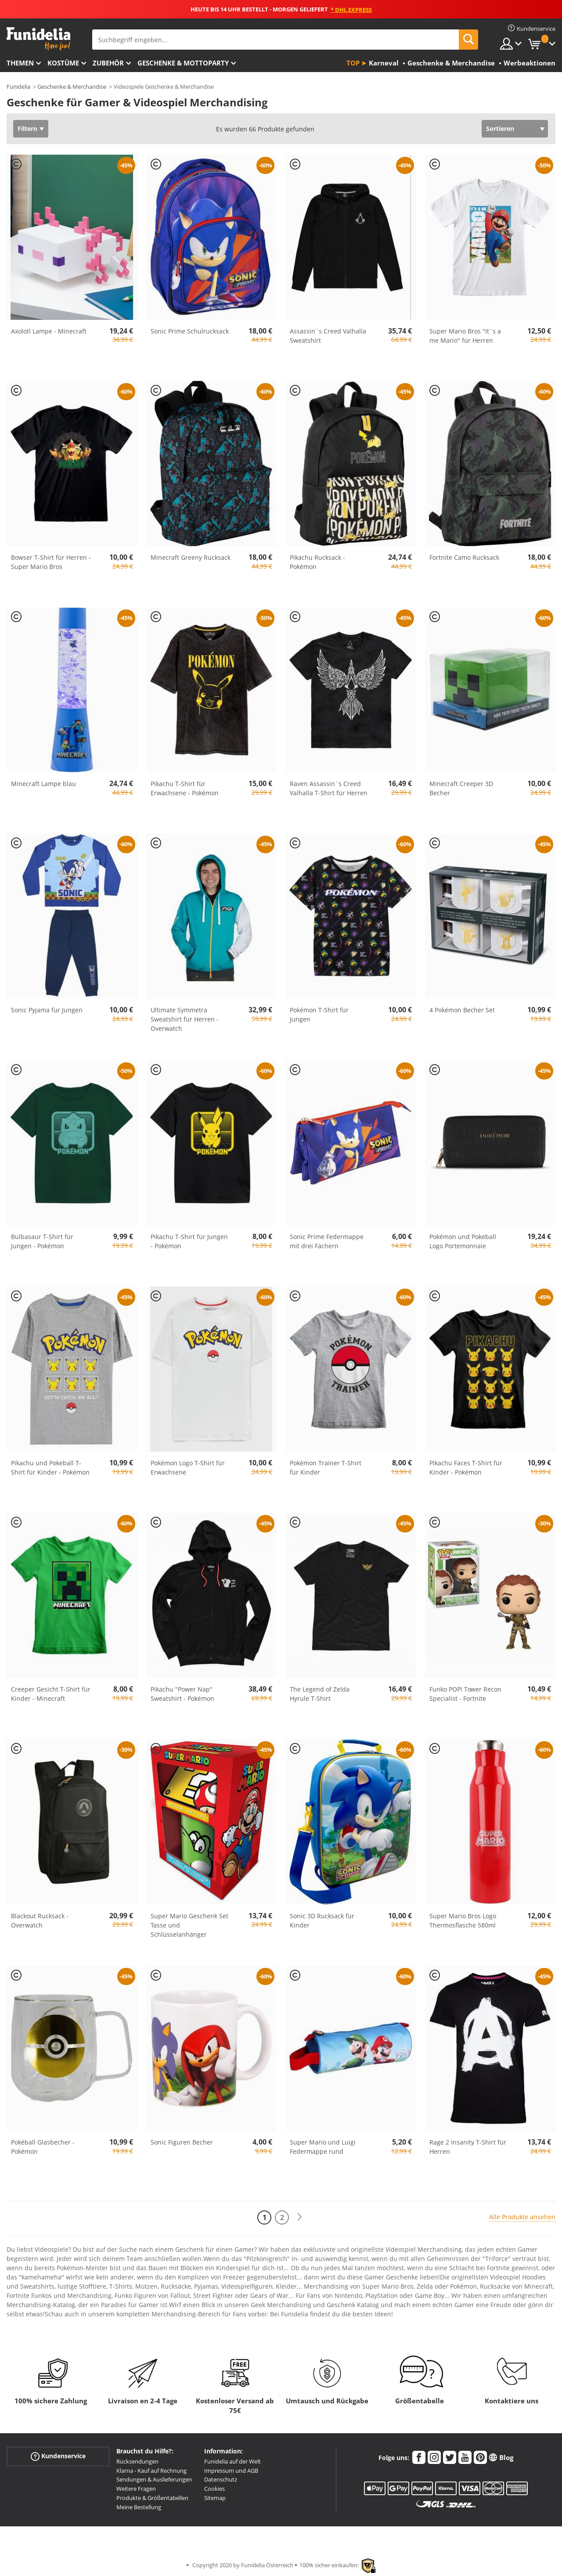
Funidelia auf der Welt (232, 2461)
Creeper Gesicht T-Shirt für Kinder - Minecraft (50, 1694)
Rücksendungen (137, 2461)
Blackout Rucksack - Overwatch (39, 1920)
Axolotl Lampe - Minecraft (48, 331)
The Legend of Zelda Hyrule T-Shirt (319, 1694)
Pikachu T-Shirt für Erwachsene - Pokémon (185, 788)
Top (353, 62)
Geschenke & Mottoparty (183, 62)
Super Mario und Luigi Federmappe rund (323, 2147)
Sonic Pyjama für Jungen (47, 1010)
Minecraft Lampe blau (43, 783)
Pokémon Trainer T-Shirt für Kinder (325, 1467)
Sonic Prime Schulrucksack (190, 331)
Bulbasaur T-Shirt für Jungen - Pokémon (42, 1241)
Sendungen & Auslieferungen (154, 2479)
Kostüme (63, 62)
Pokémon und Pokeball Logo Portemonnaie (462, 1241)
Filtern (27, 128)
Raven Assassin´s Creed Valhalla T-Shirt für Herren (328, 788)
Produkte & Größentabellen (152, 2498)
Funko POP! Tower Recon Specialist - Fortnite (465, 1694)
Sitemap (215, 2498)
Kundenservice (58, 2456)
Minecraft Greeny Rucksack (191, 557)
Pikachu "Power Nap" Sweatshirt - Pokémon (182, 1694)
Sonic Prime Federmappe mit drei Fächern (327, 1241)
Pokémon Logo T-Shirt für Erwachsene (188, 1467)
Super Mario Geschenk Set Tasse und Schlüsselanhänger (189, 1925)
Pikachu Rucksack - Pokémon (317, 562)
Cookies (214, 2489)
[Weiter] (299, 2217)
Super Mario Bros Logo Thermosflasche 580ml (462, 1920)
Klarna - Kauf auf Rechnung (151, 2471)
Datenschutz (220, 2479)
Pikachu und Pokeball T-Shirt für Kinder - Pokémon (50, 1467)
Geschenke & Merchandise (71, 87)
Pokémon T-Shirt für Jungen (319, 1014)
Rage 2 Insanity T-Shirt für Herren (467, 2147)
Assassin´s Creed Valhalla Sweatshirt (328, 335)
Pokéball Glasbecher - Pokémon (43, 2147)
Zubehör (108, 62)
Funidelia (18, 87)
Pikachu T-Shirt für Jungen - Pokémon (189, 1241)
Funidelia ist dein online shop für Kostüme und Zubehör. (38, 39)
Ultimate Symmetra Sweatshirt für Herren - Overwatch (185, 1019)
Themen (20, 62)
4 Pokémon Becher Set (462, 1010)
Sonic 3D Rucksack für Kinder (322, 1920)
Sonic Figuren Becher (182, 2142)
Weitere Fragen (136, 2489)
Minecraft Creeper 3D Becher (461, 788)
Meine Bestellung (138, 2507)
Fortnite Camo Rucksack (464, 557)
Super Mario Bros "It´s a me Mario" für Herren (465, 335)
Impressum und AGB (231, 2471)
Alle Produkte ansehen (522, 2217)
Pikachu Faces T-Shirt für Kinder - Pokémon (465, 1467)
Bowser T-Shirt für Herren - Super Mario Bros (51, 562)
